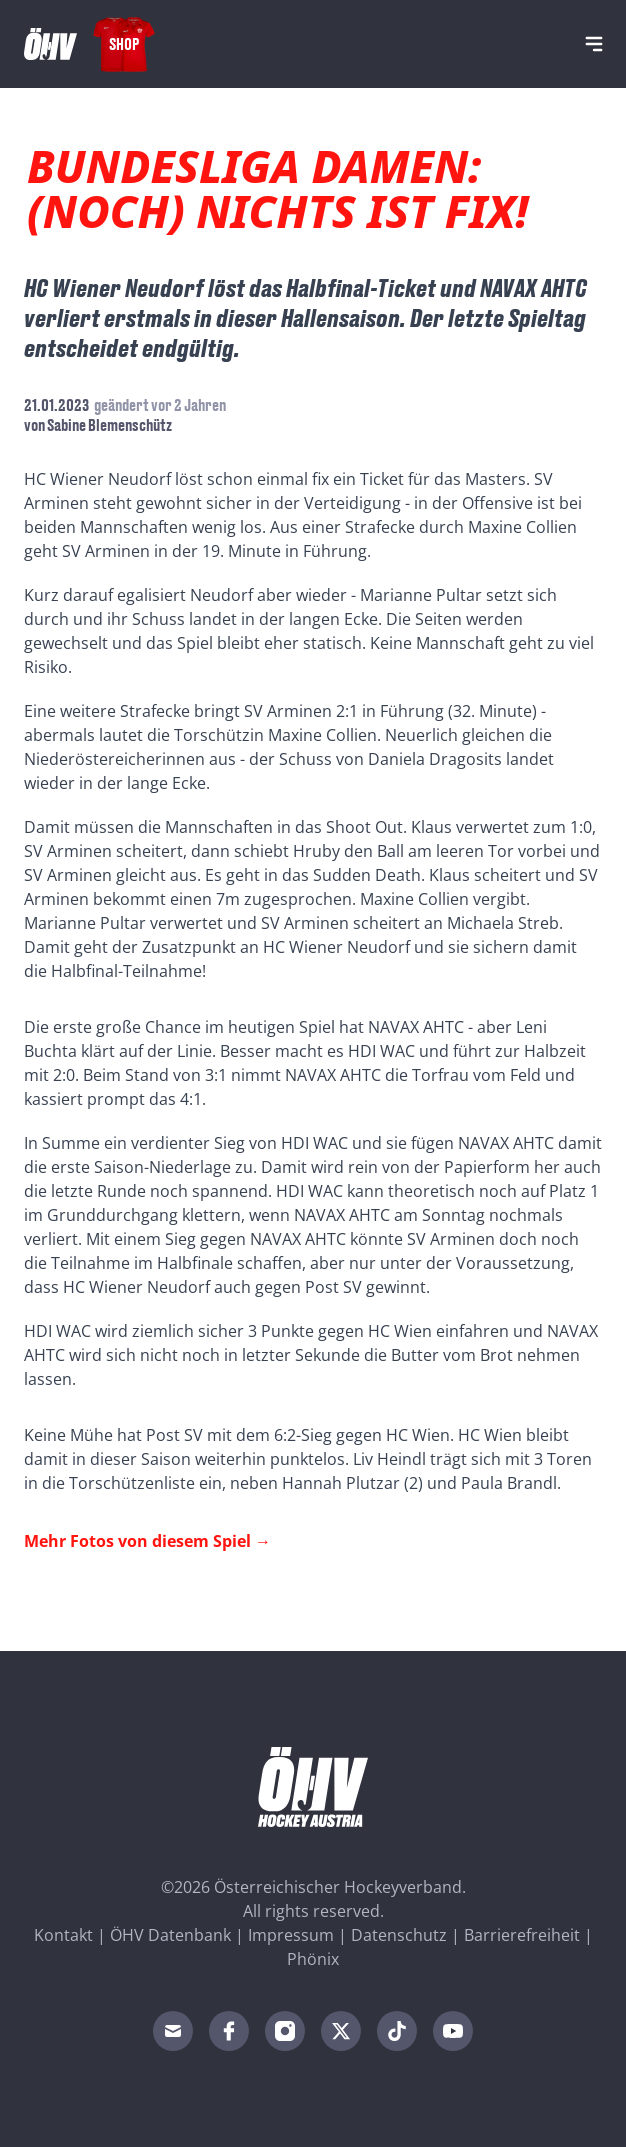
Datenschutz (399, 1935)
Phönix (313, 1959)
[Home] (50, 44)
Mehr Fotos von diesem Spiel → (147, 1541)
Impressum (291, 1935)
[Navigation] (594, 44)
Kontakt (63, 1935)
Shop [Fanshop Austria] (124, 43)
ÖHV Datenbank (170, 1935)
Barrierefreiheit (522, 1935)
